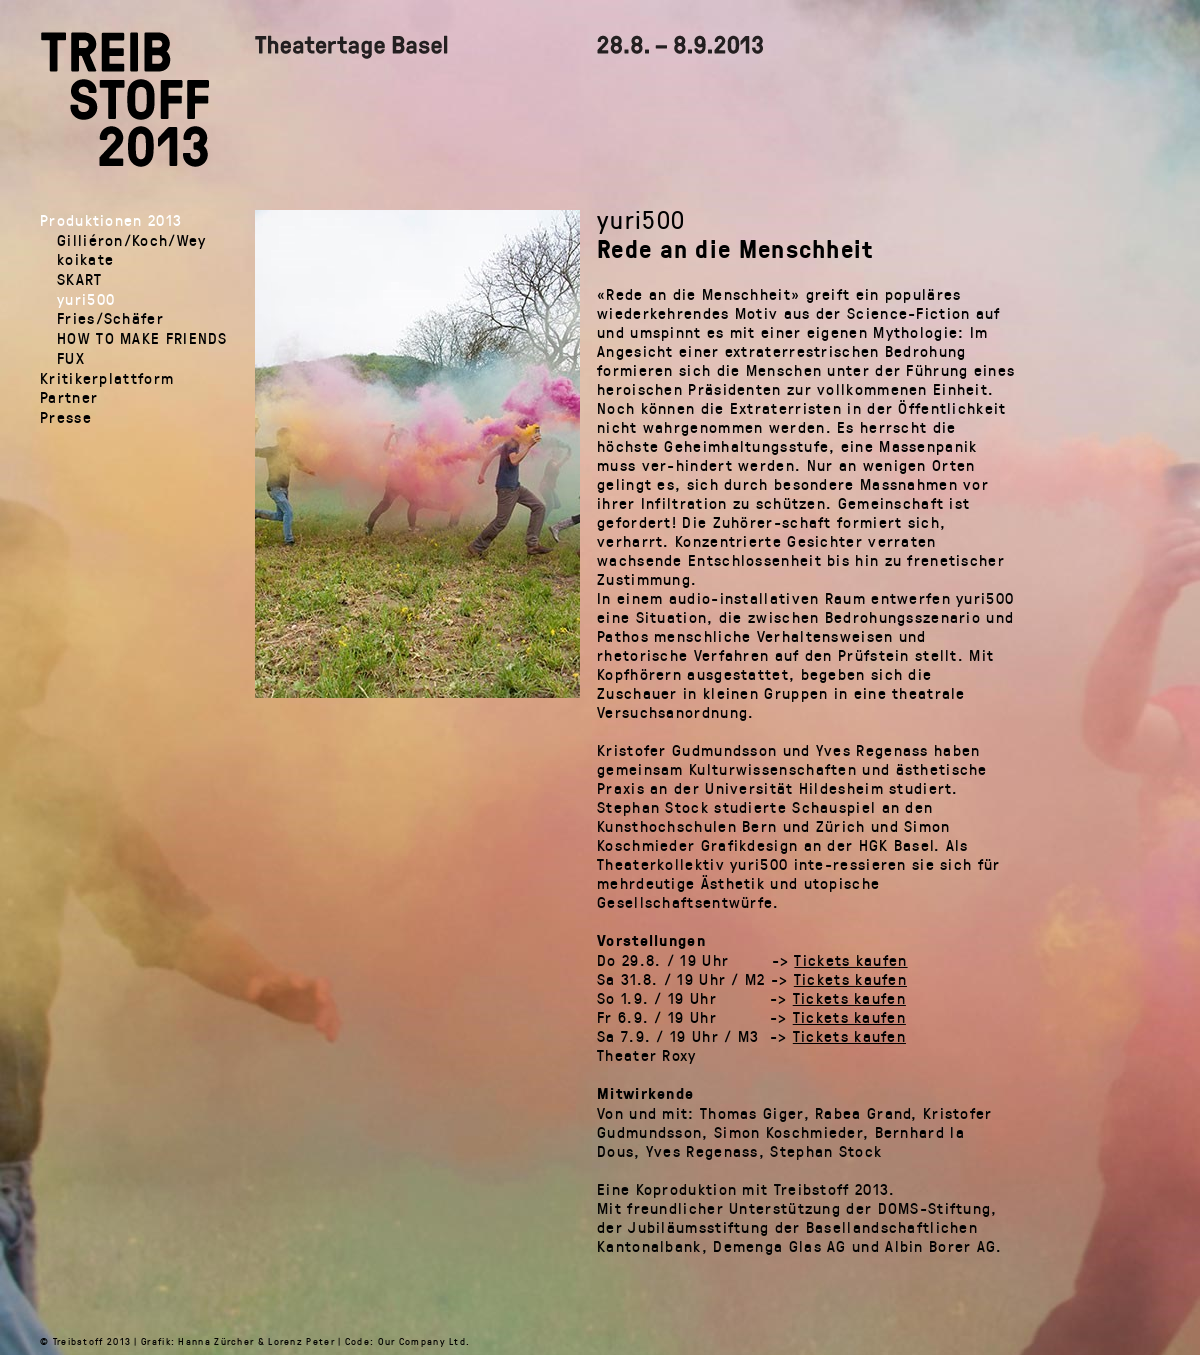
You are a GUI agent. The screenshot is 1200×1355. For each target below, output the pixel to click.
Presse (66, 416)
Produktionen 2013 (111, 219)
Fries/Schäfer (110, 317)
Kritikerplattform (107, 377)
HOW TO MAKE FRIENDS (142, 337)
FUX (71, 357)
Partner (69, 396)
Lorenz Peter (301, 1341)
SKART (80, 278)
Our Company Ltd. (424, 1341)
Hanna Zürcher (216, 1341)
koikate (85, 258)
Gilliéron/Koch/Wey (131, 239)
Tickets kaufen (850, 959)
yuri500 (86, 298)
